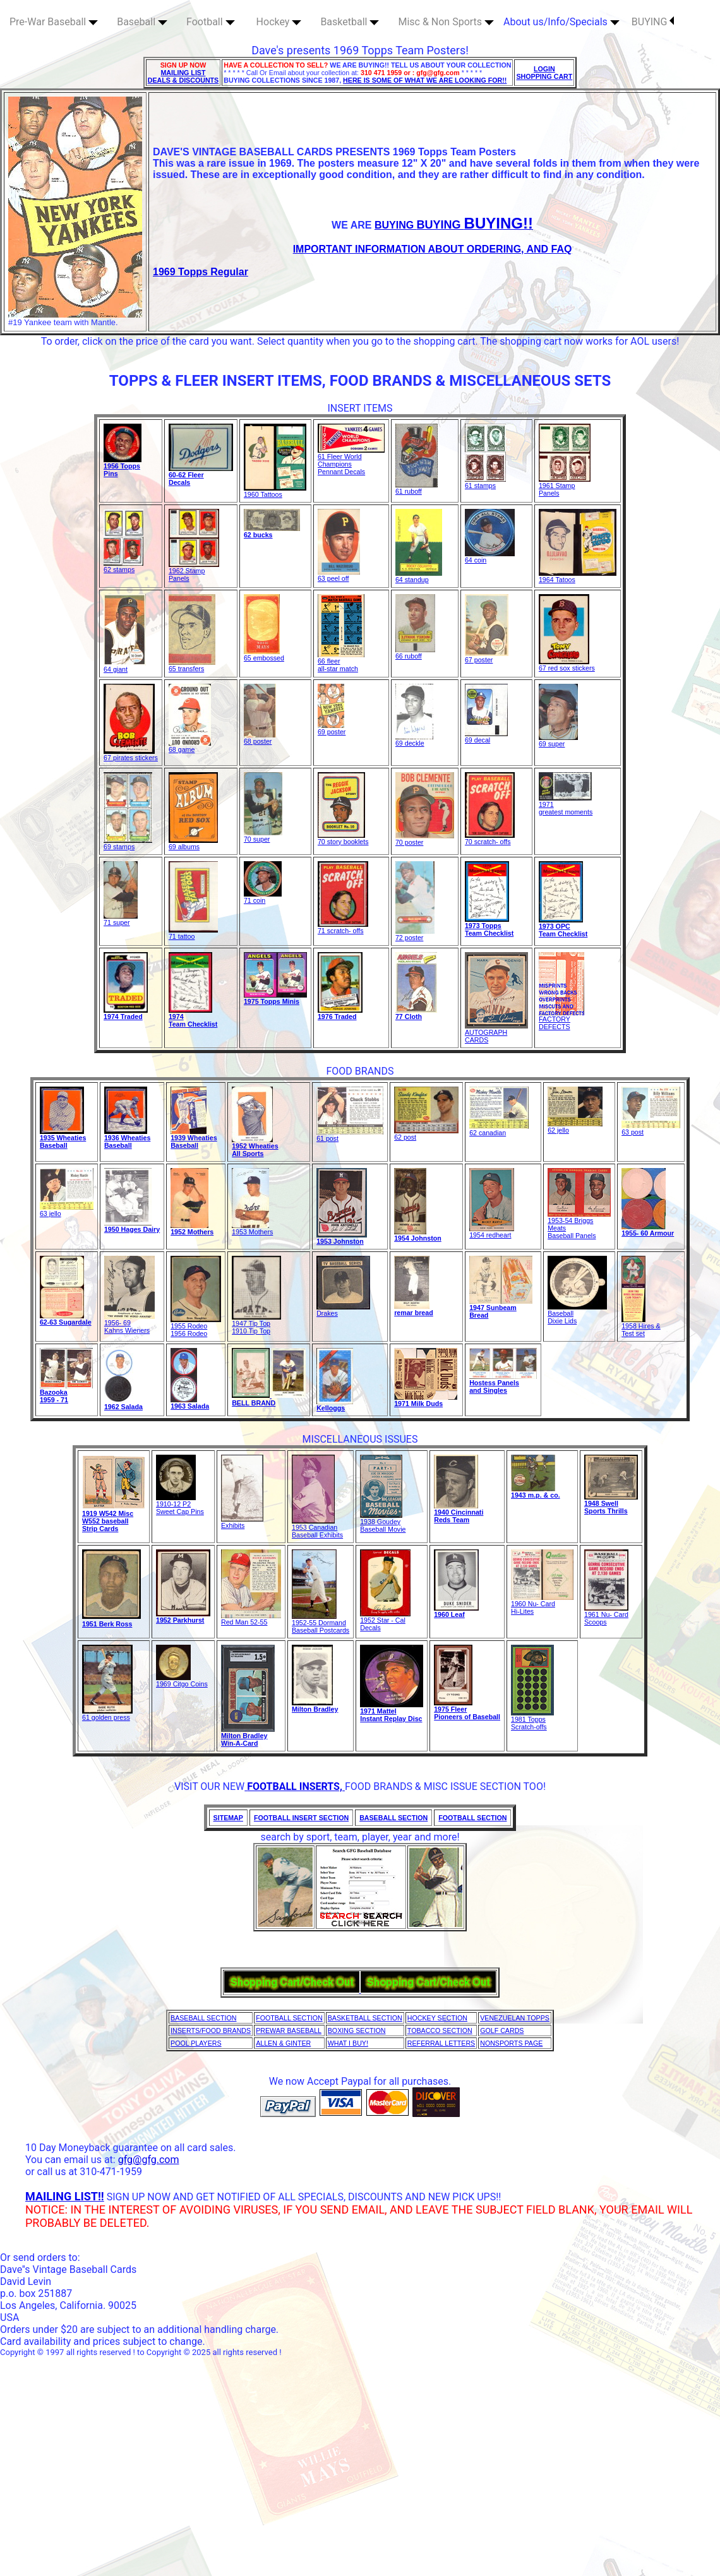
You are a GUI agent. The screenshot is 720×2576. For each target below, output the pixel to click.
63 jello (66, 1210)
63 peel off (339, 575)
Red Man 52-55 (251, 1619)
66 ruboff (415, 653)
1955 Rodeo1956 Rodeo (196, 1326)
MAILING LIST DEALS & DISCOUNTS (183, 76)
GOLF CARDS (502, 2030)
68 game (190, 746)
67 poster (486, 657)
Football (210, 22)
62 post (426, 1134)
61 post (349, 1135)
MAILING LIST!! (64, 2196)
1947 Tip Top (256, 1320)
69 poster (331, 729)
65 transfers (192, 665)
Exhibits (242, 1522)
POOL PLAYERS (196, 2043)
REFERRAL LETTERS (441, 2043)
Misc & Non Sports (446, 22)
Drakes (343, 1310)
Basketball (349, 22)
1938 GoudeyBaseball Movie (382, 1522)
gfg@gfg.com (148, 2160)
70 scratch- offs (490, 838)
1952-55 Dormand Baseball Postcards (320, 1623)
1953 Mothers (252, 1229)
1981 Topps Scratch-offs (532, 1720)
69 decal (486, 737)
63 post (650, 1129)
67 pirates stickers (131, 754)
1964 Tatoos (577, 576)
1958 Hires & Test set (641, 1326)
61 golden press (107, 1714)
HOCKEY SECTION (437, 2018)
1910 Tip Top (251, 1331)
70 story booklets (343, 838)
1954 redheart (491, 1232)
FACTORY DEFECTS (561, 1019)
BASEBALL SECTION (203, 2018)
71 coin (263, 897)
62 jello (575, 1127)
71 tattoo (193, 933)
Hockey (279, 22)
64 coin (490, 557)
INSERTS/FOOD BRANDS (211, 2030)
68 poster (260, 738)
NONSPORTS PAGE (511, 2043)
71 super (121, 919)
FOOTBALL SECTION (289, 2018)
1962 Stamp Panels (194, 571)
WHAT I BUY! (348, 2043)
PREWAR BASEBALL (288, 2030)
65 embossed (264, 655)
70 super (263, 836)
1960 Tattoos (275, 491)
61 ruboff (416, 488)
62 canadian (499, 1129)
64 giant (125, 666)
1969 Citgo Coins (182, 1681)
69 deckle (414, 740)
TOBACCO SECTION (439, 2030)
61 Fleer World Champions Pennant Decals (351, 460)
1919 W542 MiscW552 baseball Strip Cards (107, 1521)
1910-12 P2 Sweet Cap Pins (180, 1504)
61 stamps (485, 482)
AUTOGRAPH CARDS (496, 1033)
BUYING (653, 22)
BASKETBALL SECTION (365, 2018)
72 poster (415, 934)
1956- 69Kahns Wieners (129, 1323)
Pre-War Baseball (53, 22)
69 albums (193, 843)
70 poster (424, 839)
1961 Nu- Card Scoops (606, 1615)
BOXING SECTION (357, 2030)
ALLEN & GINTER (283, 2043)
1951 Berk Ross (107, 1624)
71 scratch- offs (343, 927)
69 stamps (128, 843)
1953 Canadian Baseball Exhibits (317, 1528)
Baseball (142, 22)
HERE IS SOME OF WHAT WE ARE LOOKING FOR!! (425, 80)
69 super (558, 741)
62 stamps (123, 566)
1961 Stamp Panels (565, 486)
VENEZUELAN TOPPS (514, 2018)
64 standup (418, 576)
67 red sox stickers (567, 665)
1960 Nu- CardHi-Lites (542, 1604)
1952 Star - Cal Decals (385, 1620)
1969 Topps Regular (200, 271)
